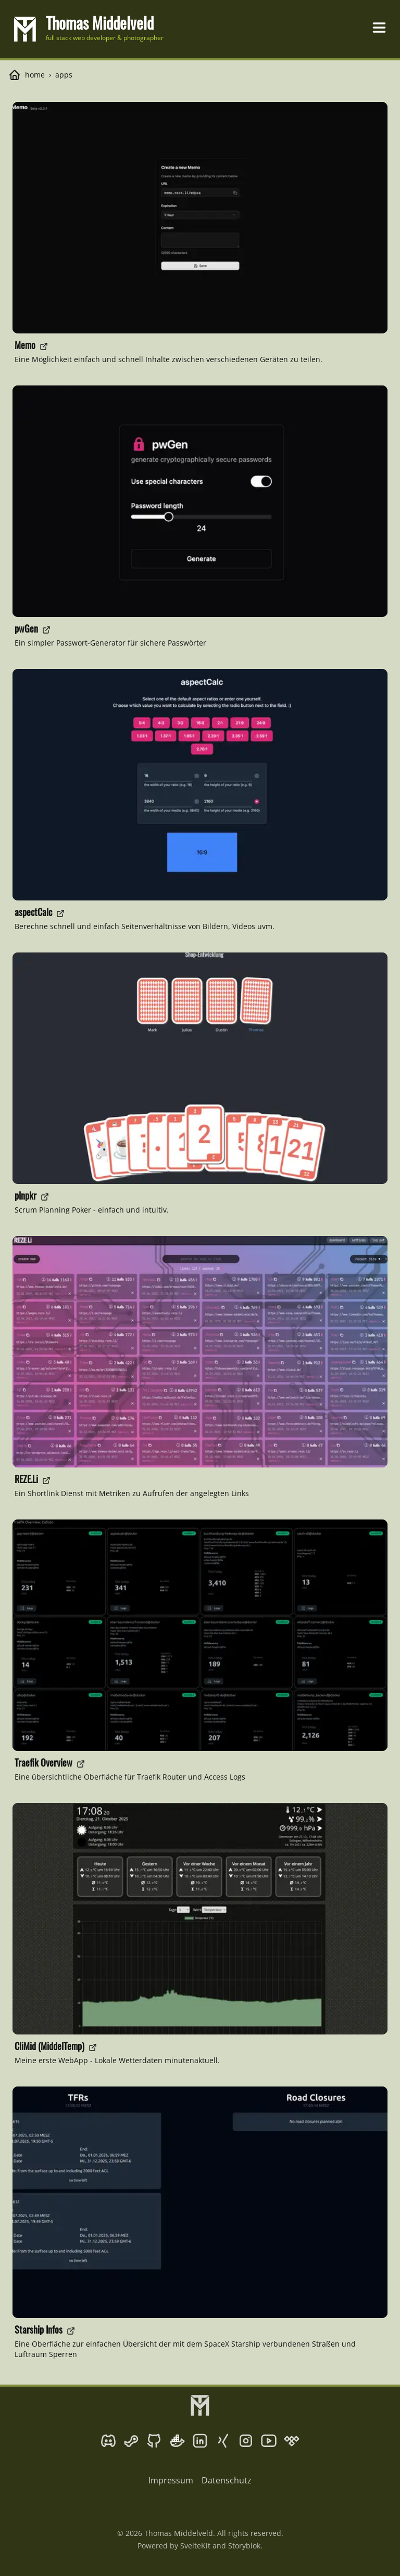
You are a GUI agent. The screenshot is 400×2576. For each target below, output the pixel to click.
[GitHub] (154, 2440)
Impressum (170, 2480)
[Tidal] (291, 2440)
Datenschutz (227, 2480)
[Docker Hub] (177, 2440)
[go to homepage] (88, 29)
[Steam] (131, 2440)
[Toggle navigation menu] (379, 27)
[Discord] (108, 2440)
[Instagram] (246, 2440)
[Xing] (223, 2440)
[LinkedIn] (200, 2440)
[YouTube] (268, 2440)
